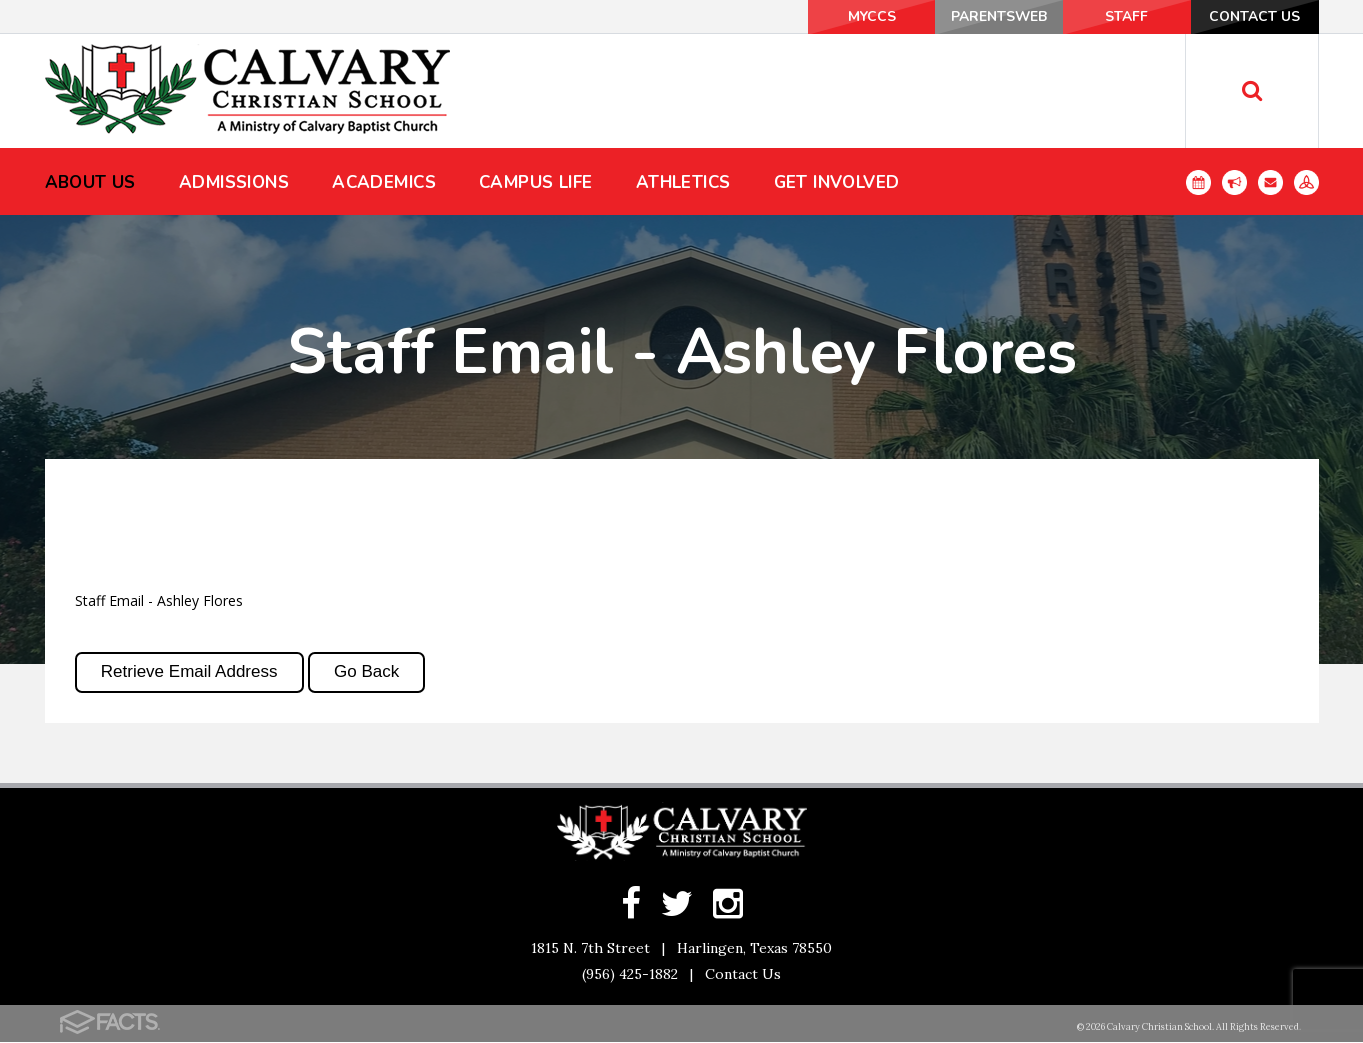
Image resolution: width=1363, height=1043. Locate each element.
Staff (1119, 16)
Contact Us (1252, 16)
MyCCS (853, 16)
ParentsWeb (986, 16)
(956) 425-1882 (630, 975)
